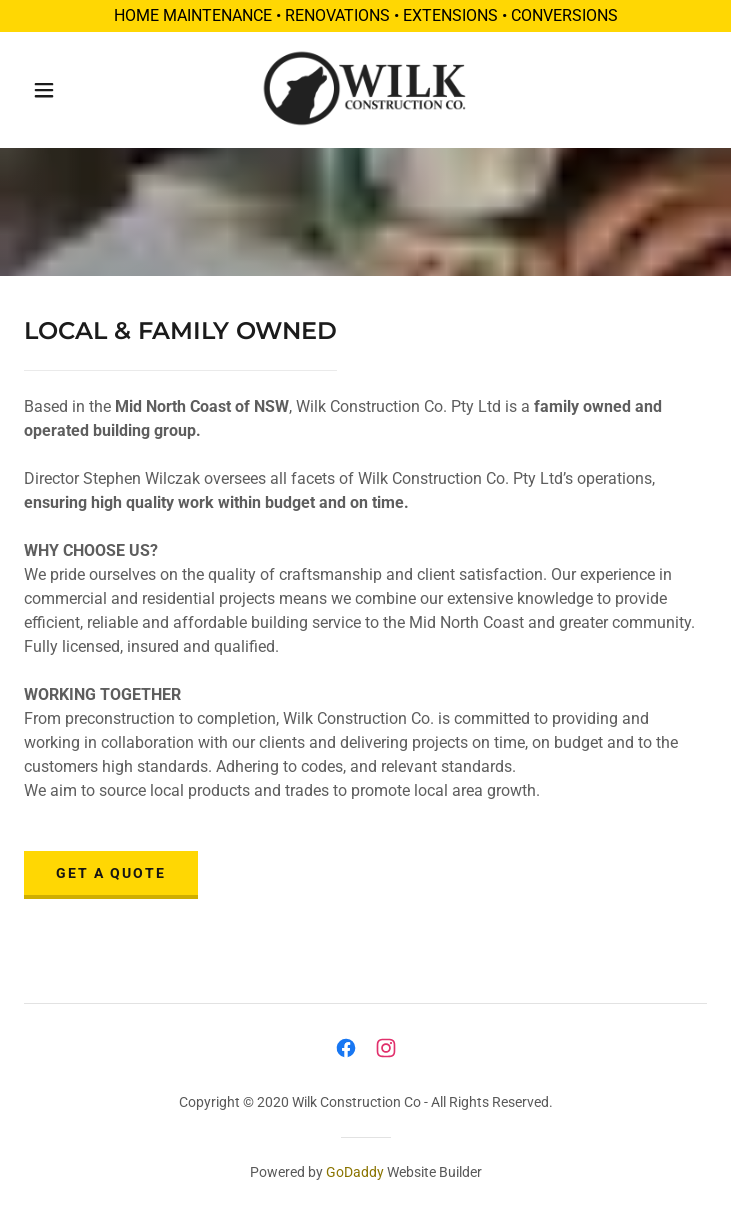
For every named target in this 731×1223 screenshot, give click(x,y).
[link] (365, 90)
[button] (58, 90)
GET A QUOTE (111, 873)
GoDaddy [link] (355, 1172)
